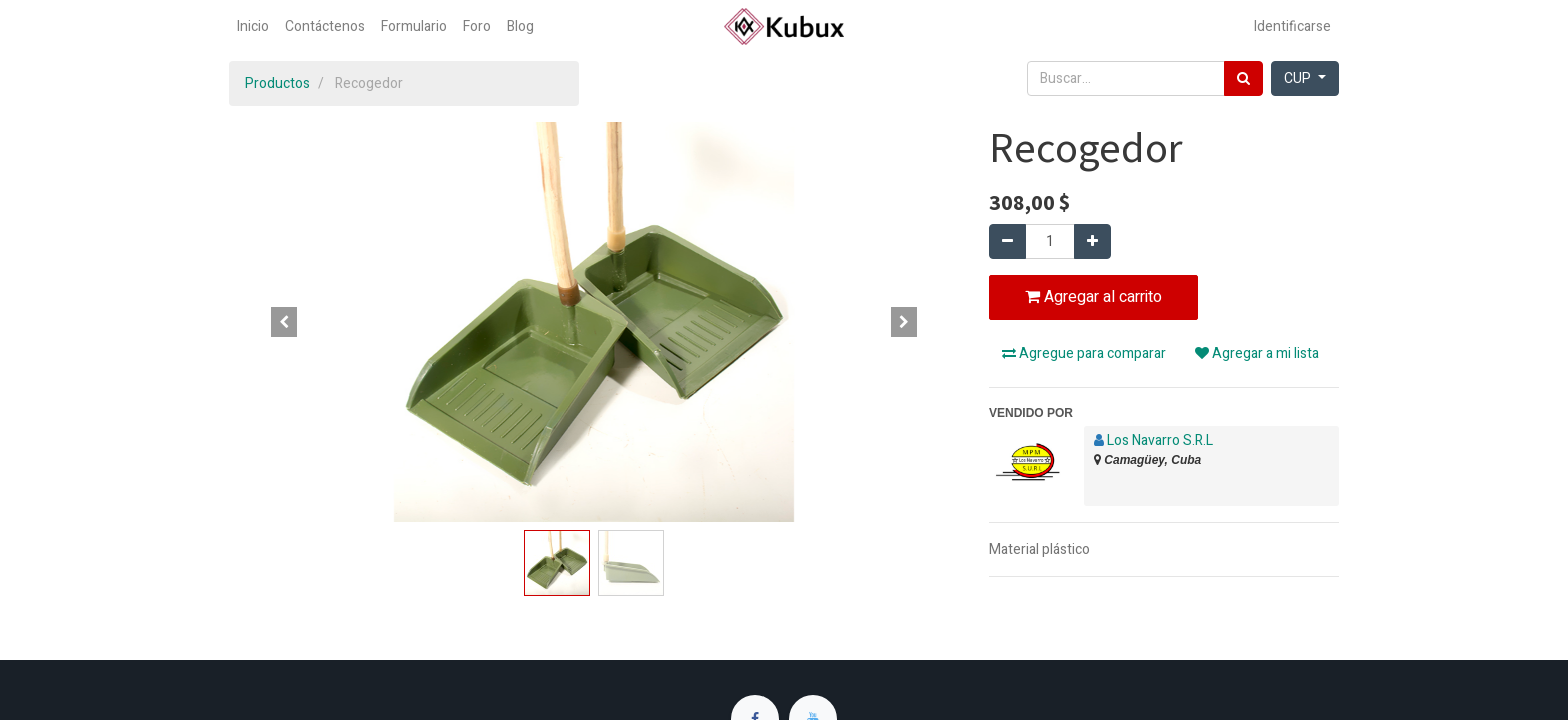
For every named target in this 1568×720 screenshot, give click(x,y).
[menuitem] (253, 26)
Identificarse (1292, 26)
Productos (277, 83)
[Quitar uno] (1007, 241)
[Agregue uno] (1092, 241)
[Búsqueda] (1243, 78)
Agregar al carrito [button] (1093, 297)
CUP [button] (1299, 78)
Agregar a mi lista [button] (1257, 353)
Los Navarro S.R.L (1160, 440)
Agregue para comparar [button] (1084, 353)
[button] (284, 322)
